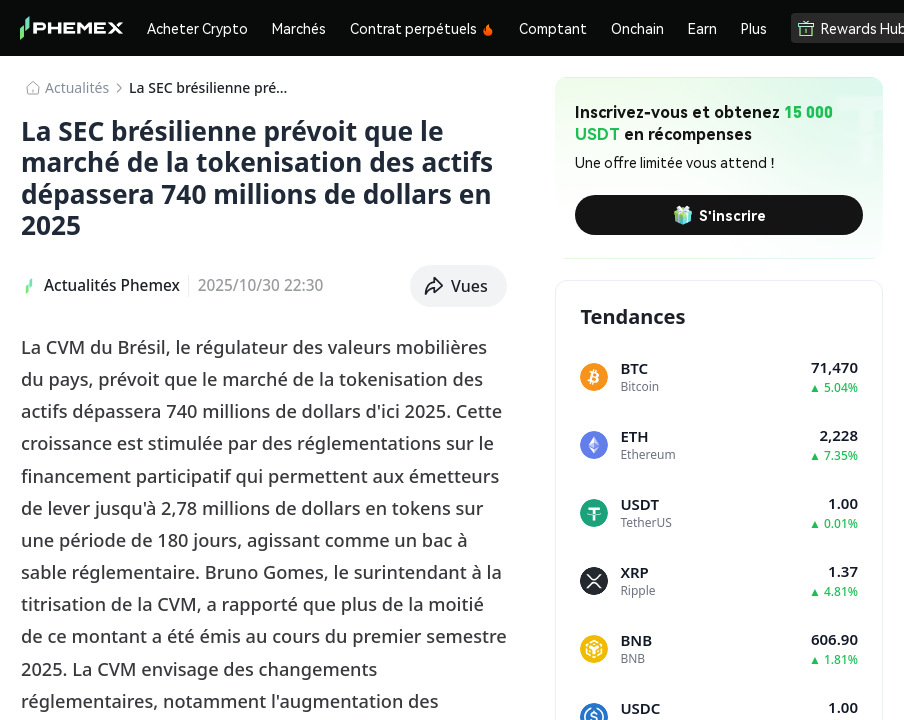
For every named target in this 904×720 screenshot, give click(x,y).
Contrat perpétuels (422, 28)
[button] (458, 286)
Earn (702, 28)
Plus (754, 28)
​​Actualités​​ (77, 87)
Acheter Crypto (197, 28)
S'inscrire (719, 215)
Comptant (553, 28)
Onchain (637, 28)
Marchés (299, 28)
